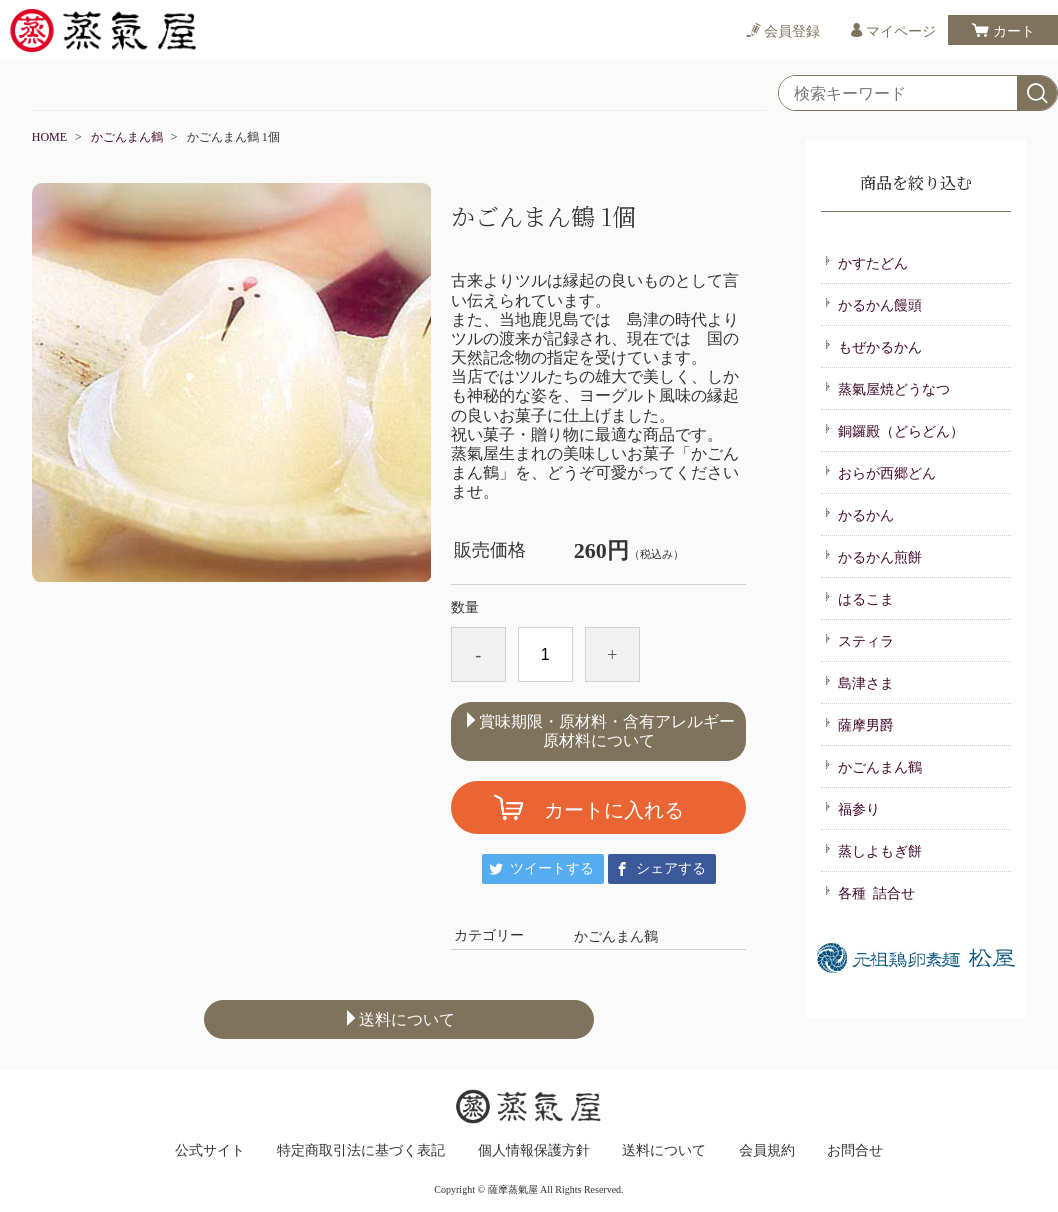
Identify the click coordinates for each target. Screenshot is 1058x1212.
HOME (49, 137)
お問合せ (855, 1151)
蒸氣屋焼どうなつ (887, 388)
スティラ (859, 640)
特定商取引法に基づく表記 (361, 1151)
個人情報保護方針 (534, 1151)
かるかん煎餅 (873, 556)
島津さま (859, 682)
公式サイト (210, 1151)
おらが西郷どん (880, 472)
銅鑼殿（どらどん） (894, 430)
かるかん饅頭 (873, 304)
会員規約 (767, 1151)
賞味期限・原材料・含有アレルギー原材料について (599, 730)
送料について (399, 1019)
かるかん (859, 514)
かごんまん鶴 (127, 137)
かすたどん (866, 262)
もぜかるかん (873, 346)
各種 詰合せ (869, 892)
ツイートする (552, 868)
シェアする (671, 868)
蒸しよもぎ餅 (873, 850)
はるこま (859, 598)
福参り (852, 808)
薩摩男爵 (859, 724)
